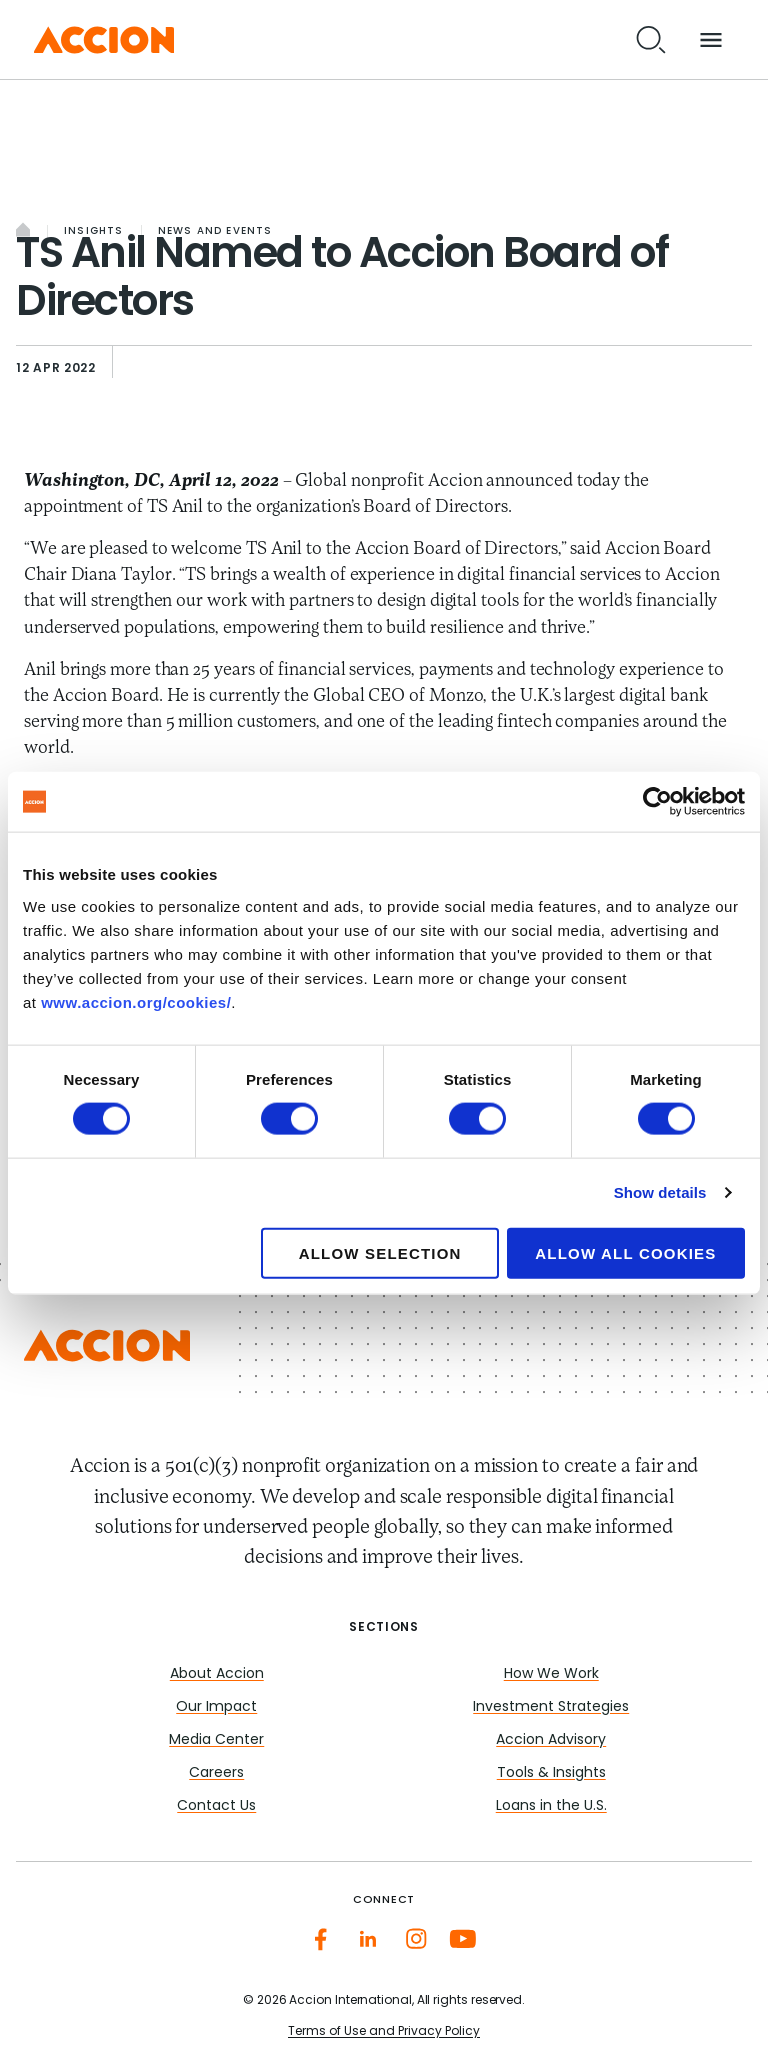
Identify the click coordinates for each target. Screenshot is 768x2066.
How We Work (551, 1674)
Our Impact (216, 1707)
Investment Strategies (551, 1707)
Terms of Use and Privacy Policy (384, 2032)
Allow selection (380, 1252)
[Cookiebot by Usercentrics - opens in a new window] (657, 802)
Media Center (216, 1740)
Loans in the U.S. (551, 1806)
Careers (216, 1773)
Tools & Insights (551, 1773)
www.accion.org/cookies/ (136, 1001)
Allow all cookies (625, 1252)
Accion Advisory (551, 1740)
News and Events (215, 231)
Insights (94, 231)
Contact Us (216, 1806)
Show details (660, 1192)
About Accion (217, 1674)
